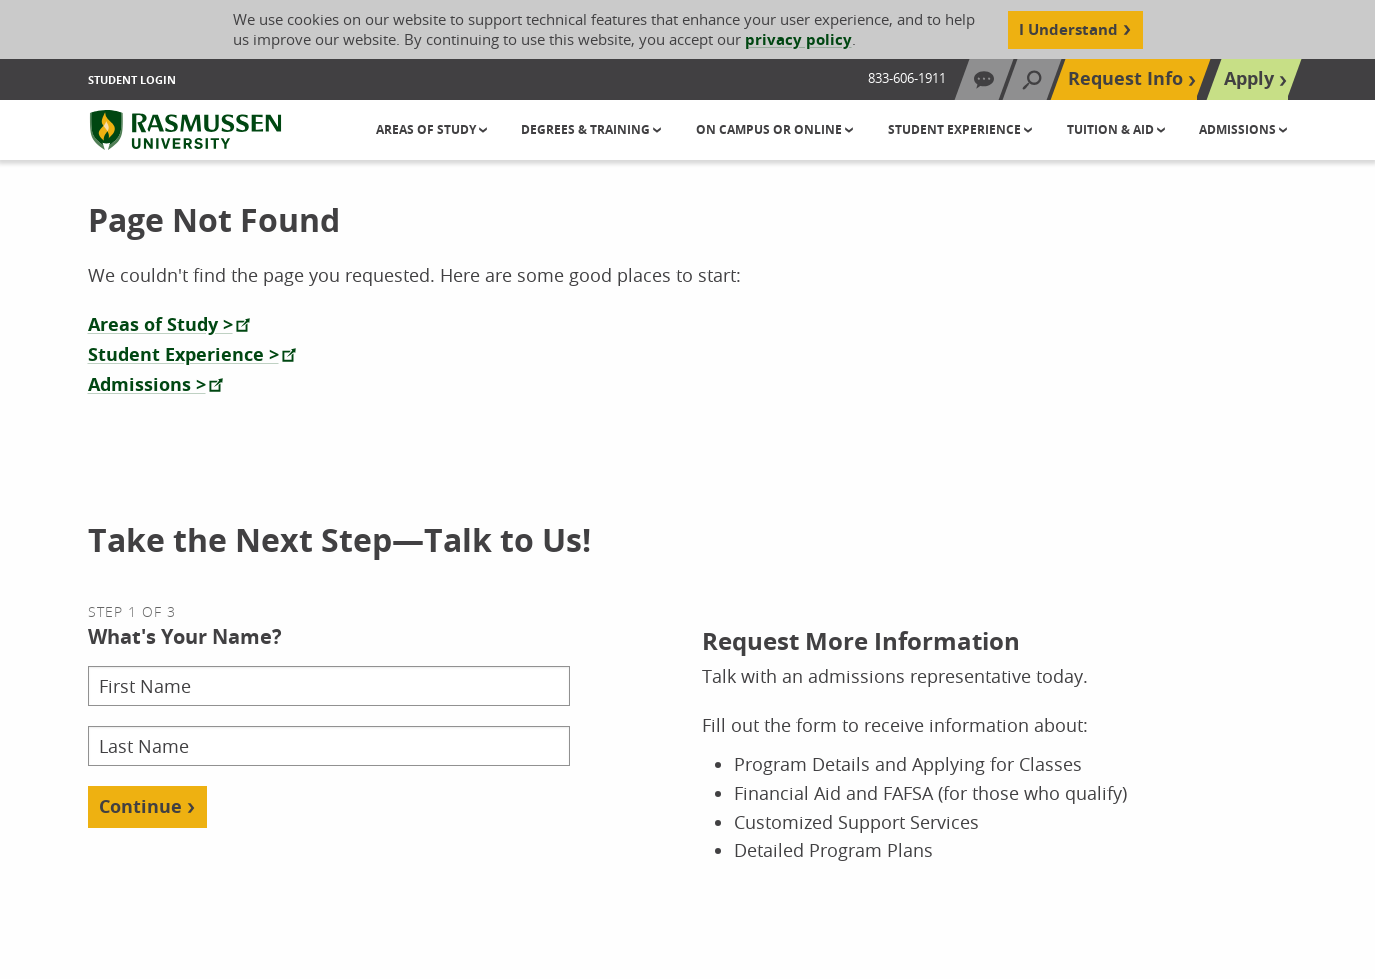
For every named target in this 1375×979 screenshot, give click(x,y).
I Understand (1068, 29)
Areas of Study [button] (427, 129)
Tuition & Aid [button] (1112, 129)
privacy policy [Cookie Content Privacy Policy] (798, 39)
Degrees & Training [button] (587, 129)
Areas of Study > (160, 324)
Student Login (132, 79)
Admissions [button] (1239, 129)
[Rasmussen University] (185, 130)
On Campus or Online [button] (770, 129)
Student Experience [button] (956, 129)
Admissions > (147, 384)
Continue (140, 806)
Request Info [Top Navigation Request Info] (1125, 78)
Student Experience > (183, 354)
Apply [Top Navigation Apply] (1249, 78)
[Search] (1032, 79)
